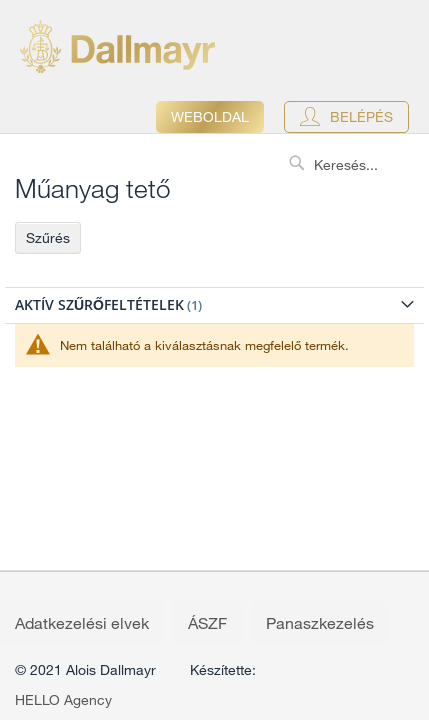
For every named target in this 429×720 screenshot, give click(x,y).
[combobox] (354, 165)
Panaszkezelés (320, 623)
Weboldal (210, 117)
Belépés (361, 117)
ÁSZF (207, 623)
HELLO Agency (63, 700)
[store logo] (117, 46)
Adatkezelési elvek (82, 623)
